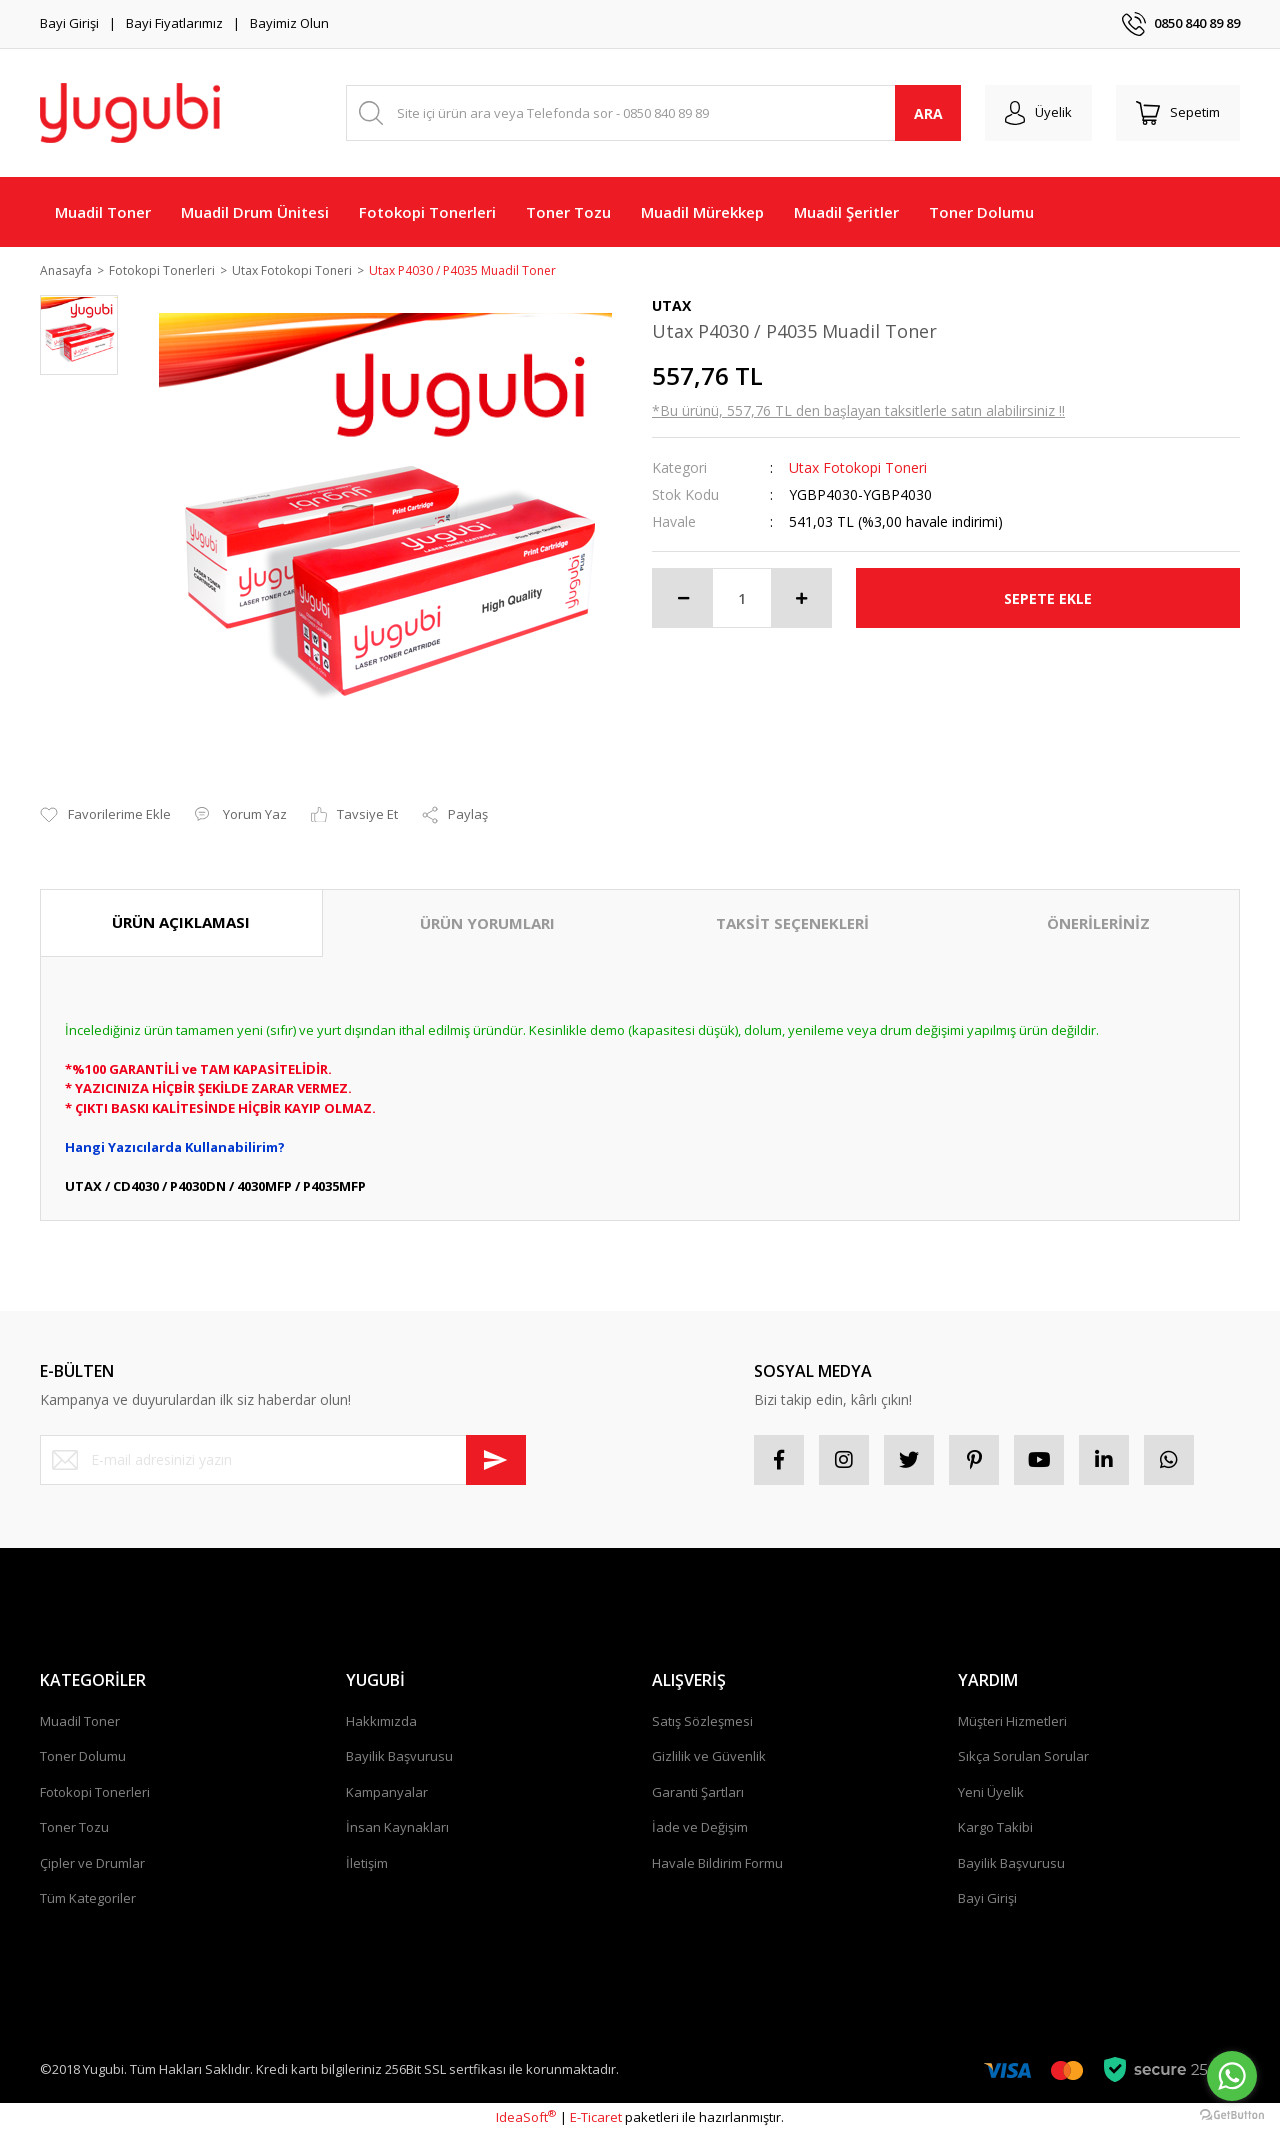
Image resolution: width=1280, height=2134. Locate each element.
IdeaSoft (526, 2119)
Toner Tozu (74, 1829)
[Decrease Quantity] (683, 600)
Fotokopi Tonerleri (95, 1793)
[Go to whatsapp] (1232, 2076)
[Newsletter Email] (283, 1461)
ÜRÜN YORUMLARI (487, 925)
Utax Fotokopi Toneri (858, 469)
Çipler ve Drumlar (92, 1864)
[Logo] (130, 113)
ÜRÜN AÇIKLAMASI (181, 924)
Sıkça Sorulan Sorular (1023, 1758)
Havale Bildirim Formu (717, 1864)
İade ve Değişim (700, 1829)
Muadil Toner (80, 1722)
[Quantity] (742, 600)
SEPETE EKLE (1048, 599)
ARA (928, 113)
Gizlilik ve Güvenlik (709, 1758)
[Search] (653, 113)
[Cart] (1178, 113)
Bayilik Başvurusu (399, 1758)
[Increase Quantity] (801, 600)
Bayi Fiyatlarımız (174, 23)
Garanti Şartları (698, 1793)
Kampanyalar (387, 1793)
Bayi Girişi (69, 23)
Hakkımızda (381, 1722)
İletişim (367, 1864)
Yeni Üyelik (991, 1793)
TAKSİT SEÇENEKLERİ (792, 925)
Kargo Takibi (995, 1829)
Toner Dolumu (83, 1758)
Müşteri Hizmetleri (1012, 1722)
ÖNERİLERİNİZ (1098, 925)
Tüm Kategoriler (88, 1900)
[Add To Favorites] (105, 817)
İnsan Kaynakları (397, 1829)
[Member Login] (1038, 113)
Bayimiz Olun (289, 23)
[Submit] (496, 1461)
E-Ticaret (596, 2119)
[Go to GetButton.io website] (1232, 2114)
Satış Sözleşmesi (702, 1722)
